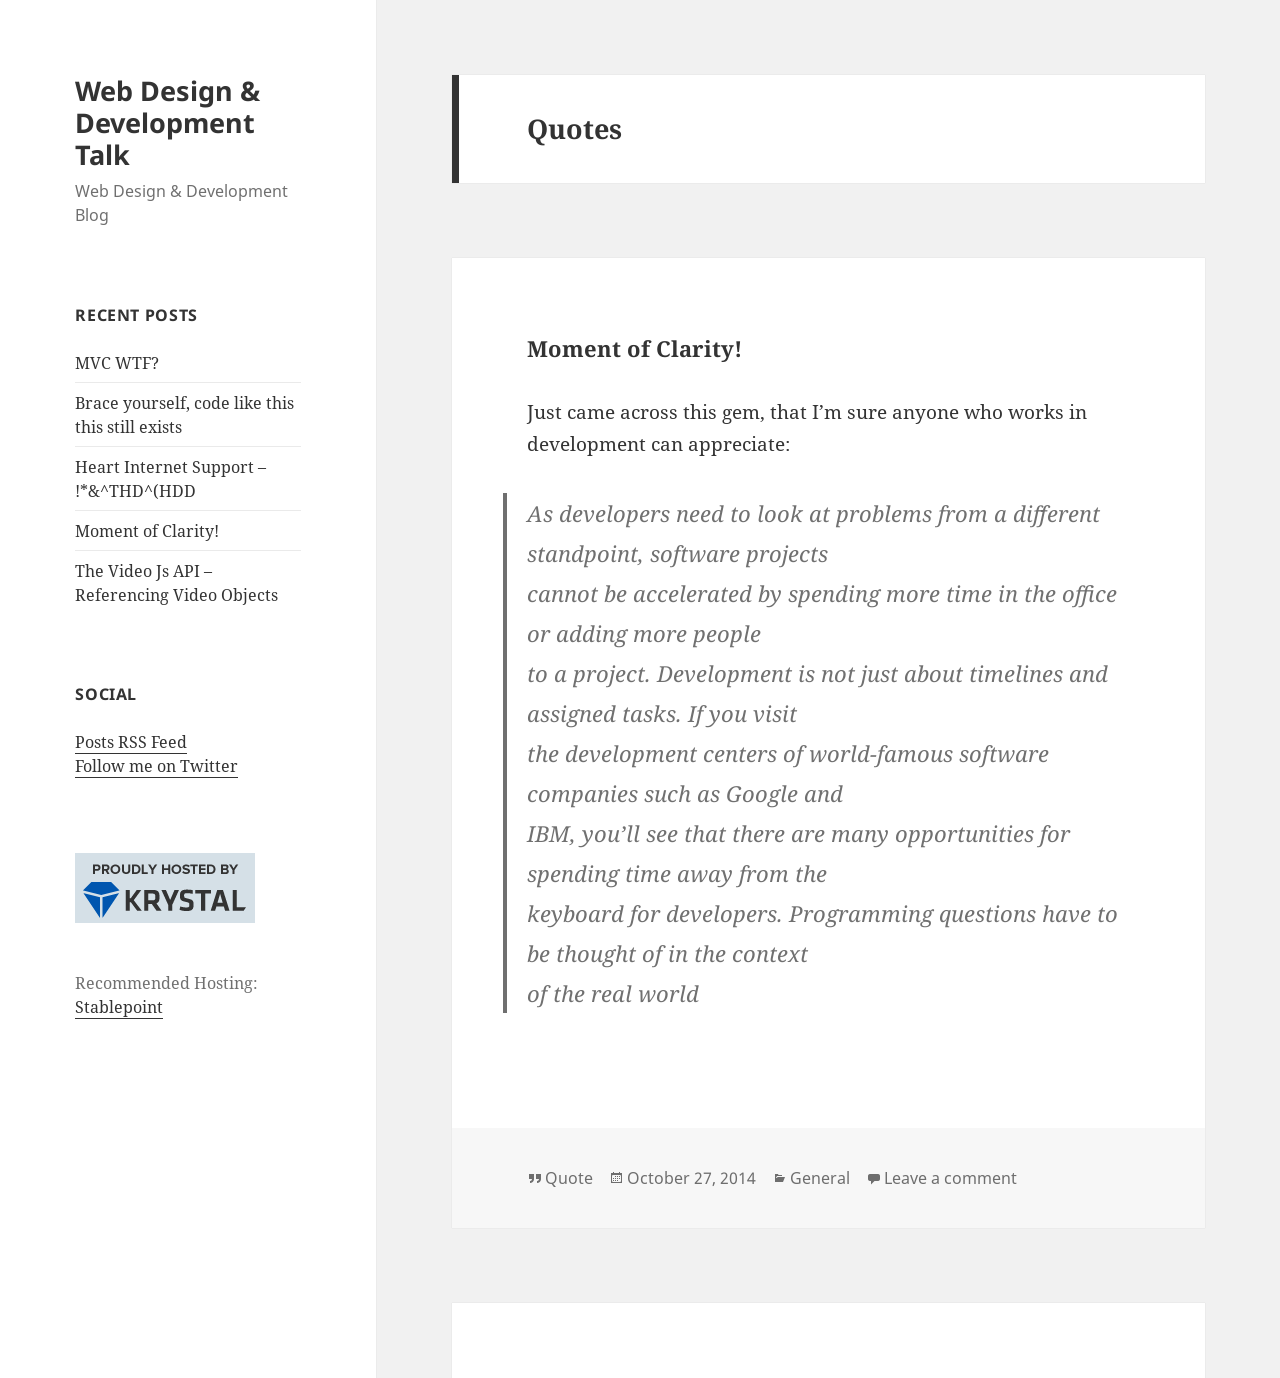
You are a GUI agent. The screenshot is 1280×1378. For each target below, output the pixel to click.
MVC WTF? (117, 363)
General (820, 1178)
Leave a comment (950, 1178)
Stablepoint (119, 1007)
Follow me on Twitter (156, 766)
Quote (569, 1178)
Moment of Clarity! (147, 531)
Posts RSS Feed (131, 742)
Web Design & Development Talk (167, 122)
